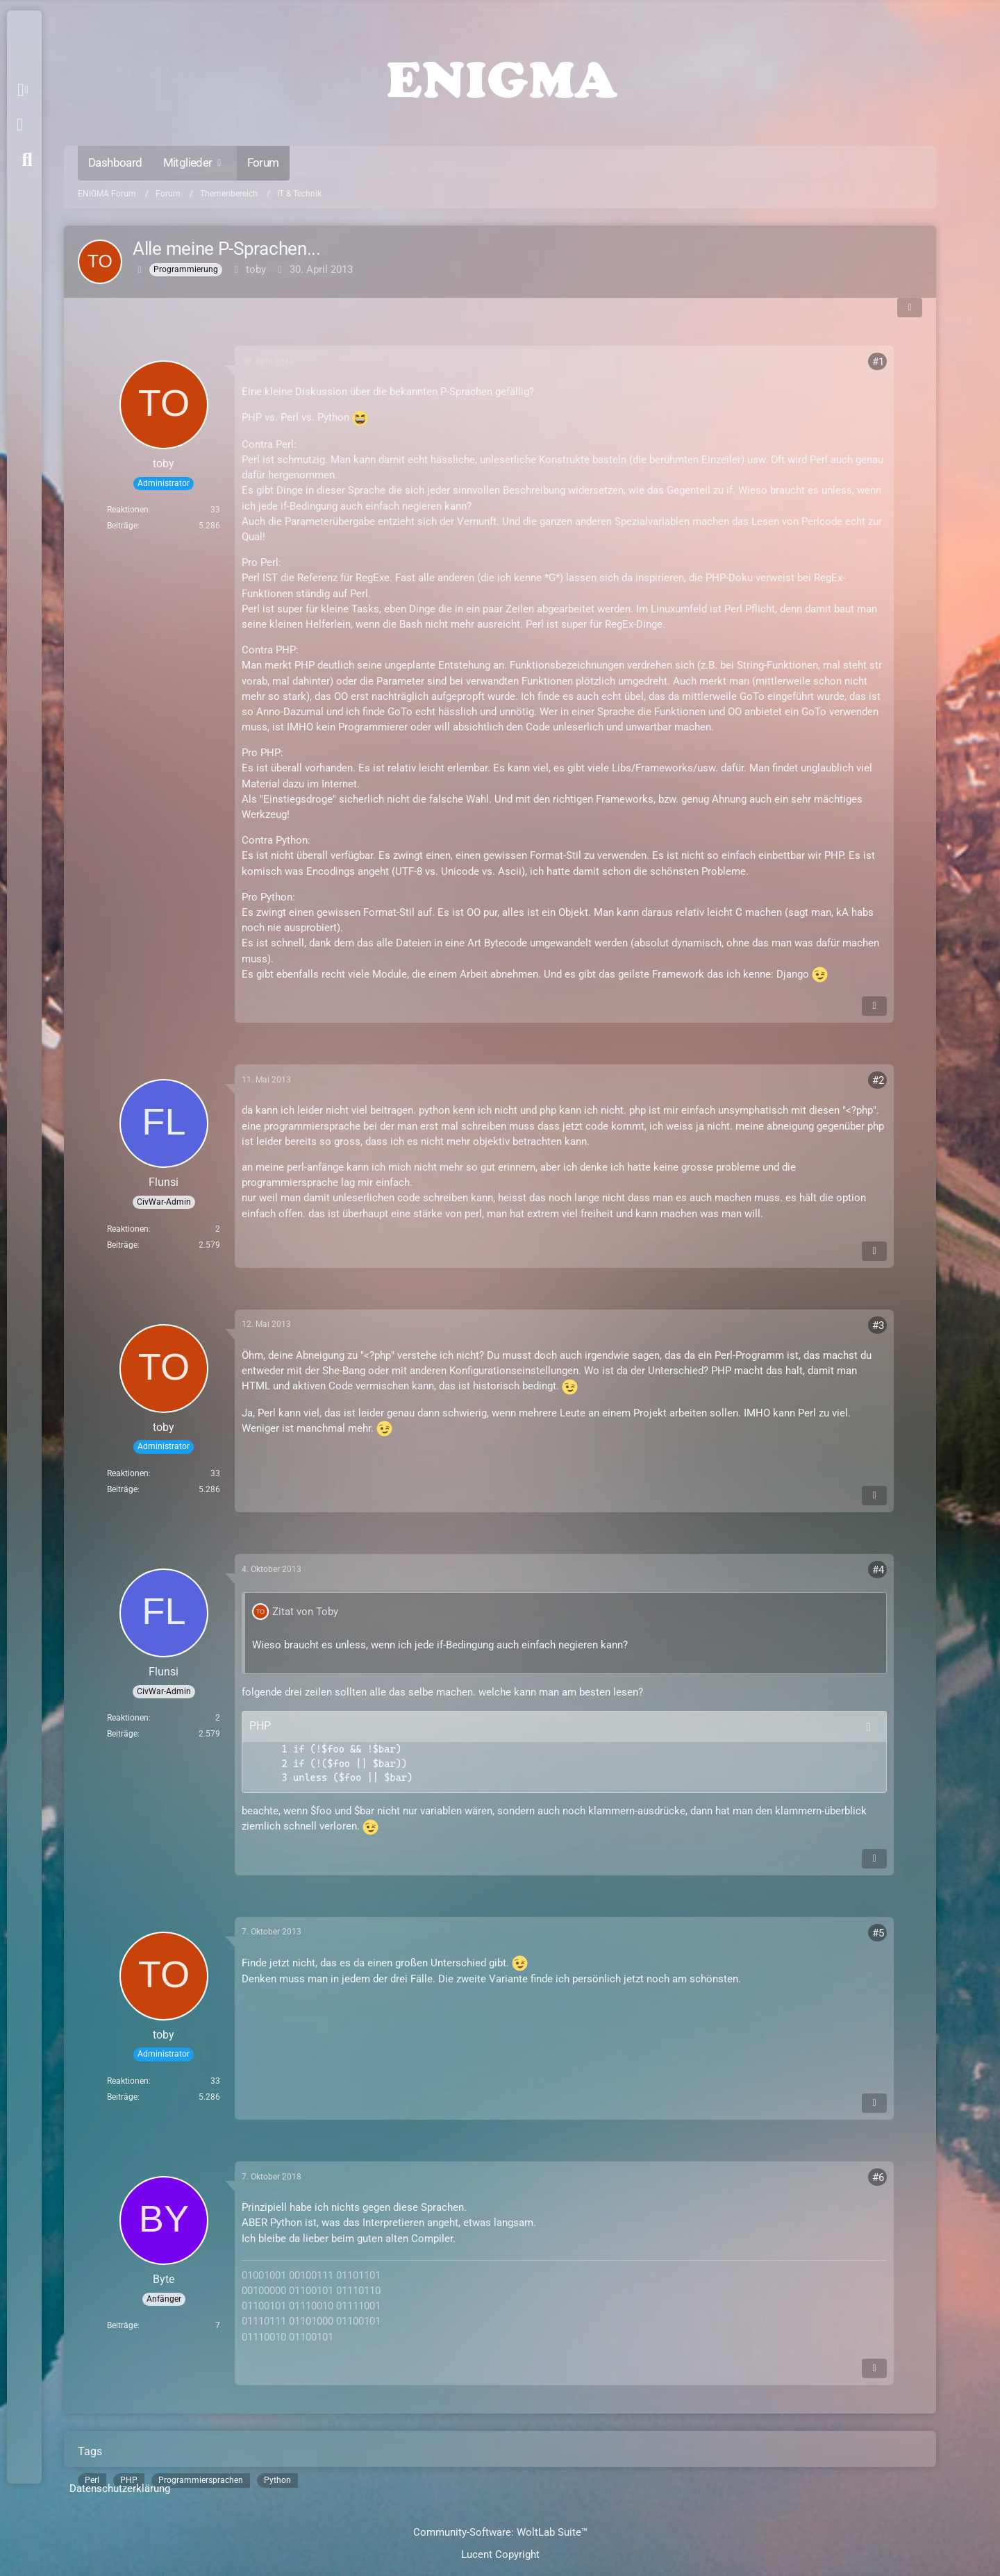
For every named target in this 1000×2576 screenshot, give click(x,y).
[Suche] (27, 159)
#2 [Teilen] (878, 1080)
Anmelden (20, 125)
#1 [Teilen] (878, 362)
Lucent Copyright (500, 2554)
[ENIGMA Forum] (500, 76)
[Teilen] (909, 307)
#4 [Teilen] (878, 1570)
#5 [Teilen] (878, 1933)
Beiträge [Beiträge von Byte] (122, 2325)
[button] (25, 90)
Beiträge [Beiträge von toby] (122, 525)
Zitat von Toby (305, 1611)
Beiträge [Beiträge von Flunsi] (122, 1245)
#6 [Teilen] (878, 2177)
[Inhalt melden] (874, 1006)
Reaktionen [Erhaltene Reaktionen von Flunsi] (128, 1229)
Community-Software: (500, 2532)
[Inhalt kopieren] (868, 1726)
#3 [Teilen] (878, 1325)
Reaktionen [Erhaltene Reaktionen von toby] (128, 510)
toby (256, 269)
